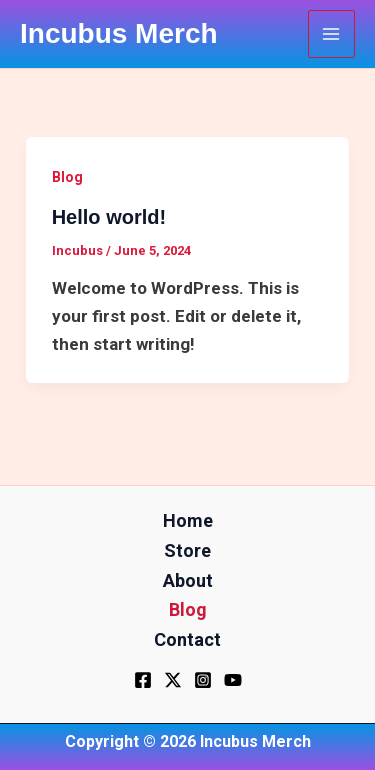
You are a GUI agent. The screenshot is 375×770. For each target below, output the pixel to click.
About (188, 580)
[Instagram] (203, 680)
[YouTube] (233, 680)
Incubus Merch (119, 33)
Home (188, 520)
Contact (187, 639)
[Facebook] (143, 680)
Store (187, 550)
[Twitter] (173, 680)
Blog (67, 177)
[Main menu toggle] (332, 34)
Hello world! (109, 217)
